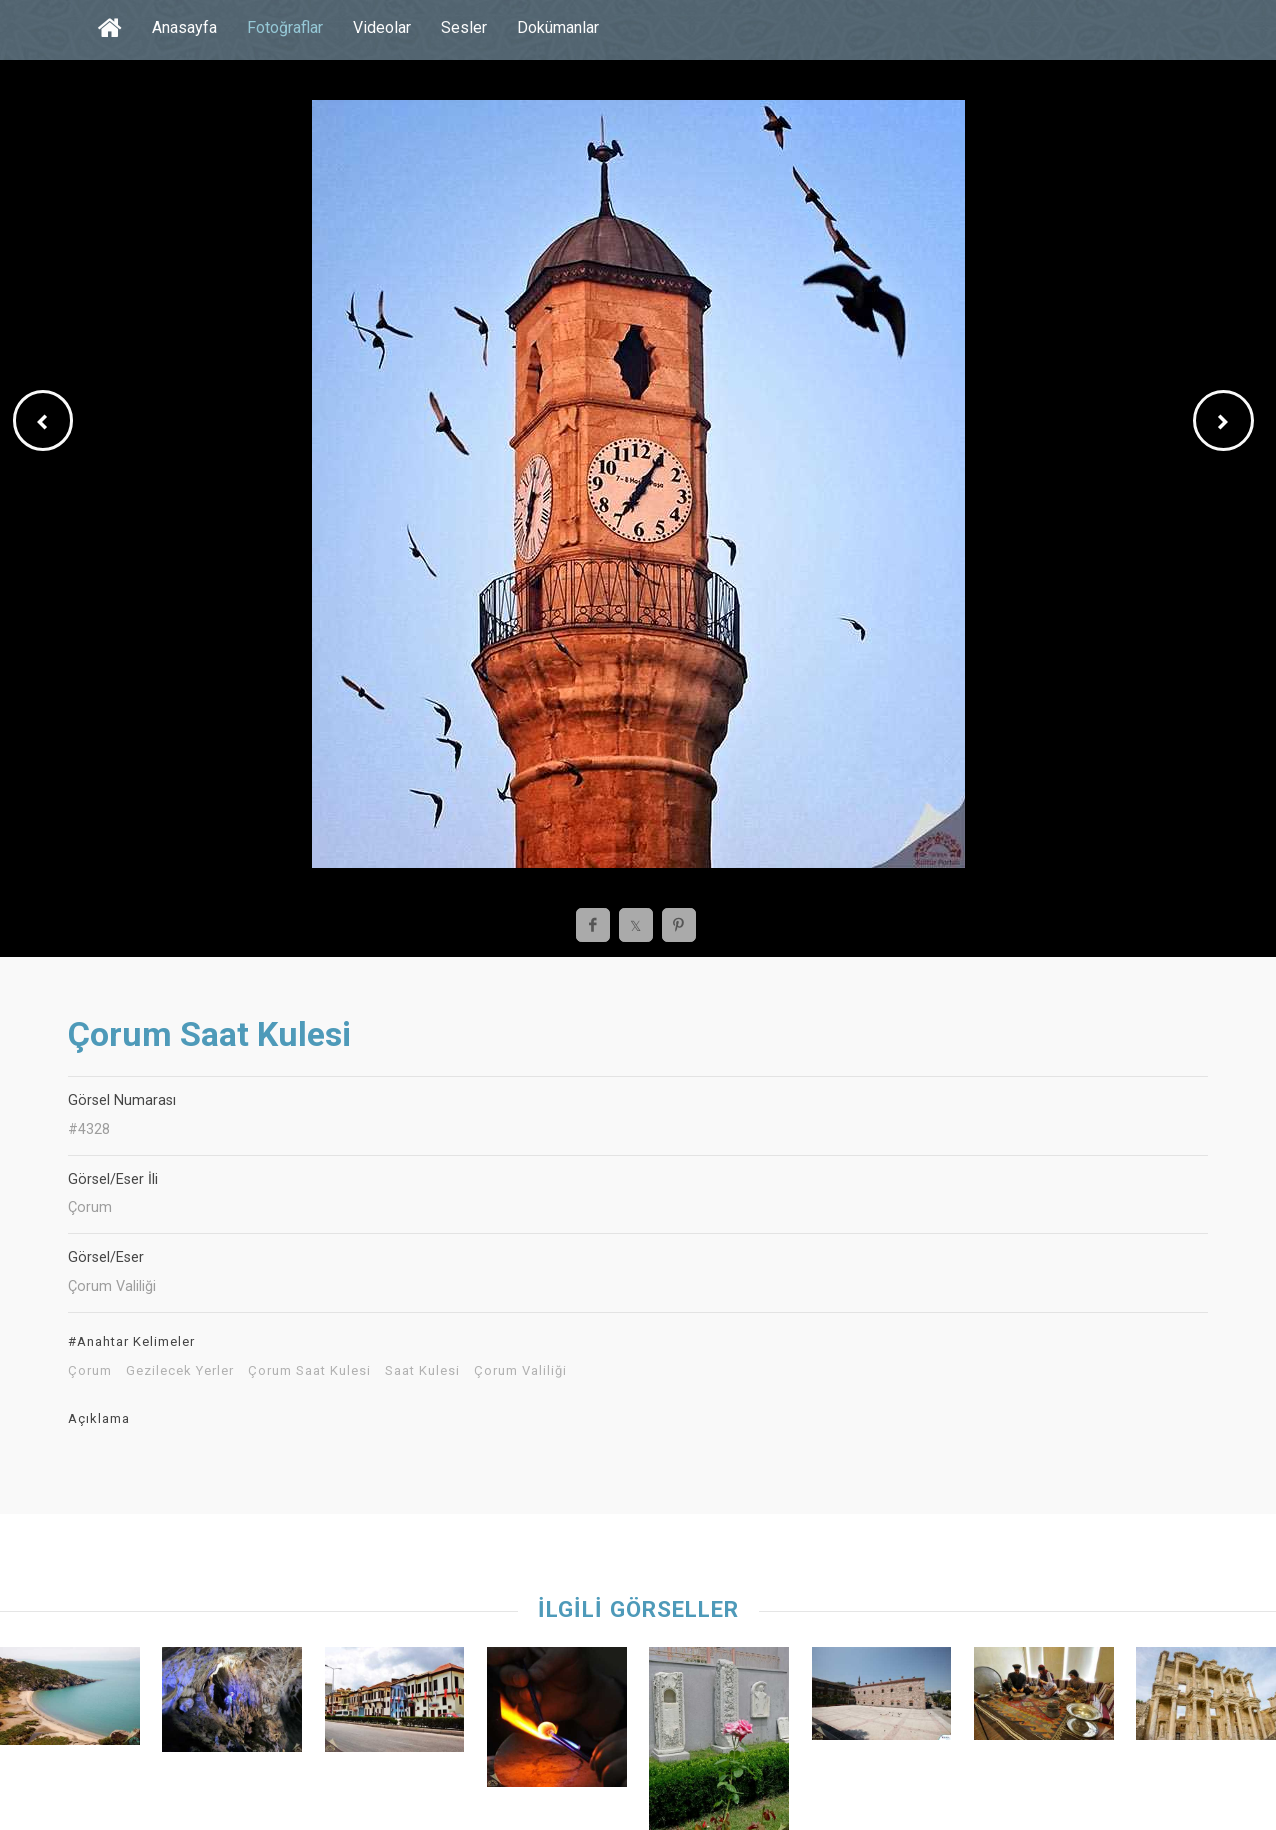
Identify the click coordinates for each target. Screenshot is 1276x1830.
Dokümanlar (558, 27)
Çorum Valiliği (520, 1371)
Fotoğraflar (285, 27)
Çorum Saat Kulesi (309, 1371)
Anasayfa (184, 27)
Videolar (382, 27)
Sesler (464, 27)
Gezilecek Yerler (180, 1371)
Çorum (90, 1371)
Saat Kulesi (422, 1371)
